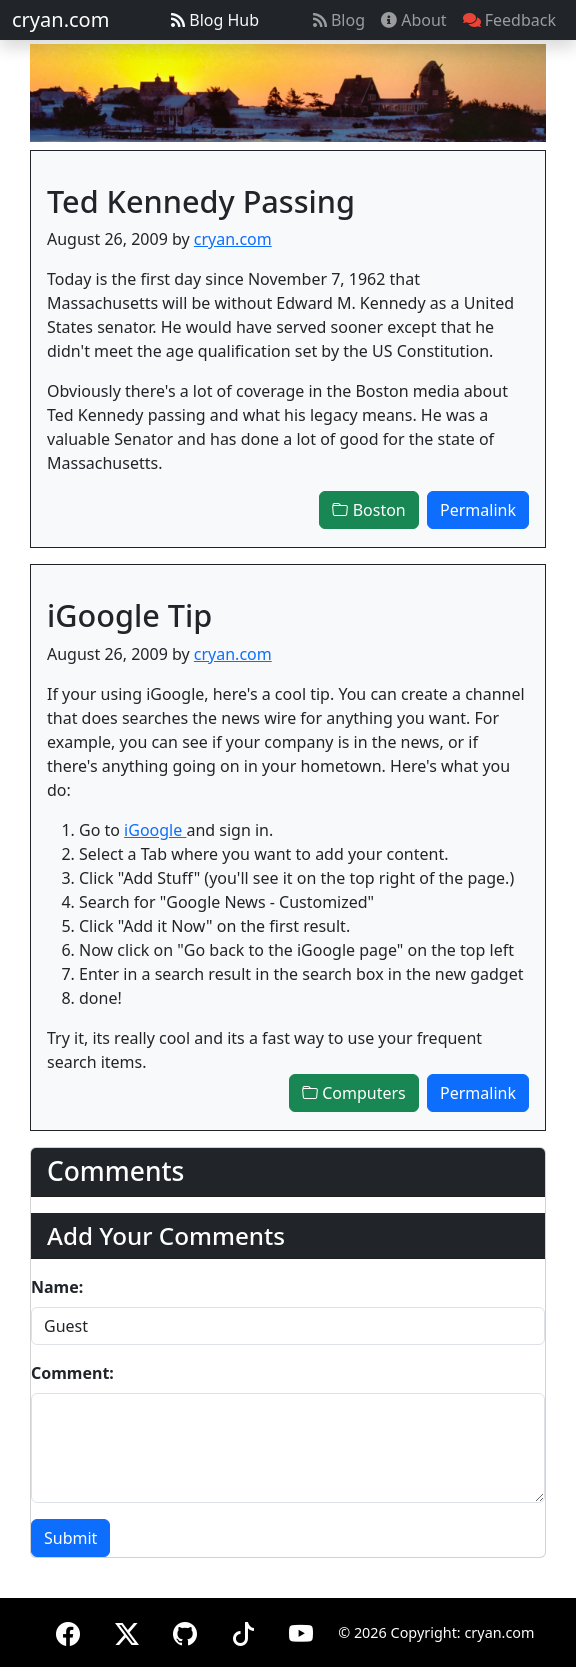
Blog (339, 20)
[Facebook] (68, 1630)
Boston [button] (368, 510)
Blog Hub (215, 20)
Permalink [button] (478, 510)
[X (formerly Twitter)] (127, 1630)
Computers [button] (354, 1093)
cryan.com (60, 19)
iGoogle (155, 830)
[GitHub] (185, 1630)
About (414, 20)
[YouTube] (301, 1630)
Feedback (509, 20)
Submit (70, 1538)
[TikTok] (243, 1630)
